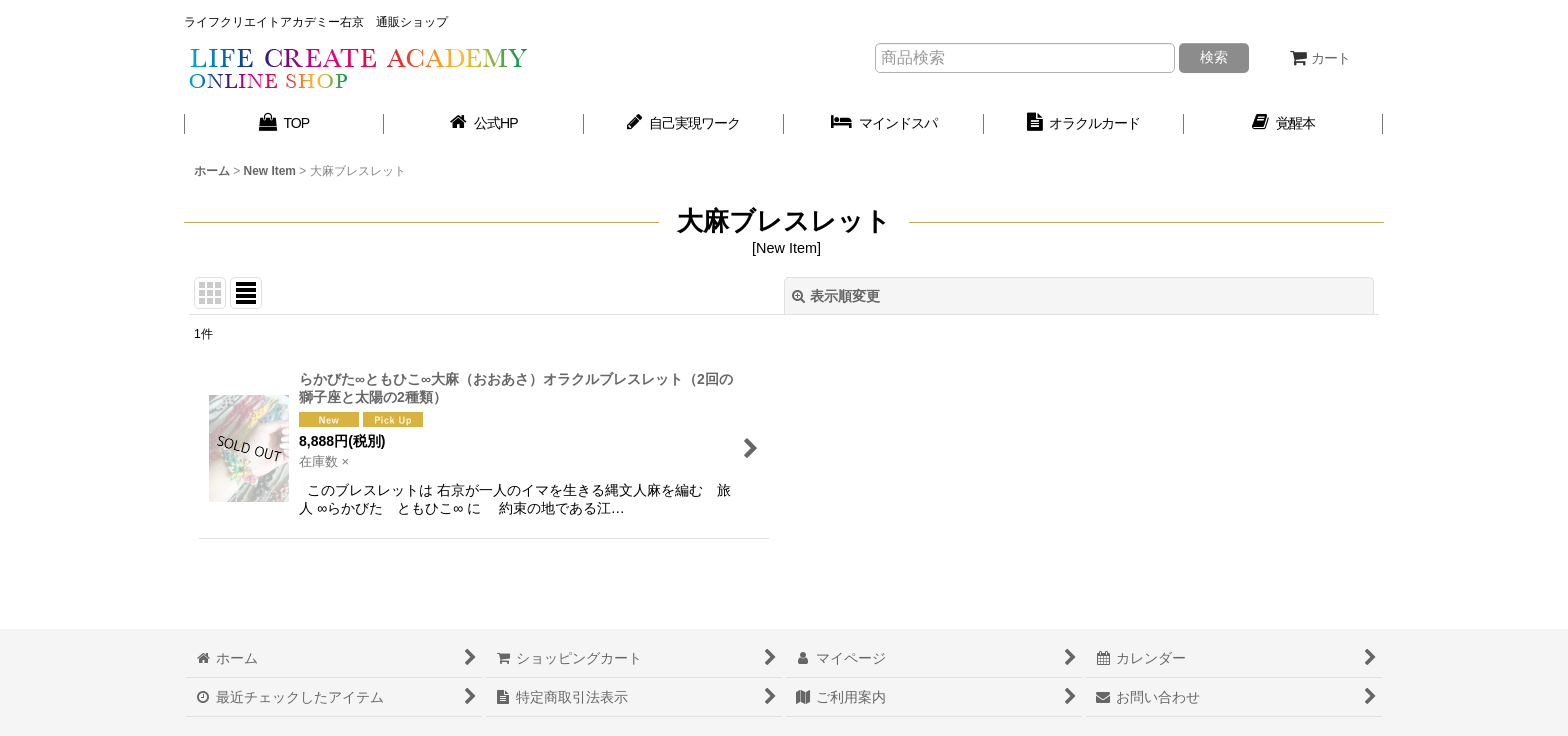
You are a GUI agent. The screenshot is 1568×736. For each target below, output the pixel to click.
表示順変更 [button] (836, 296)
